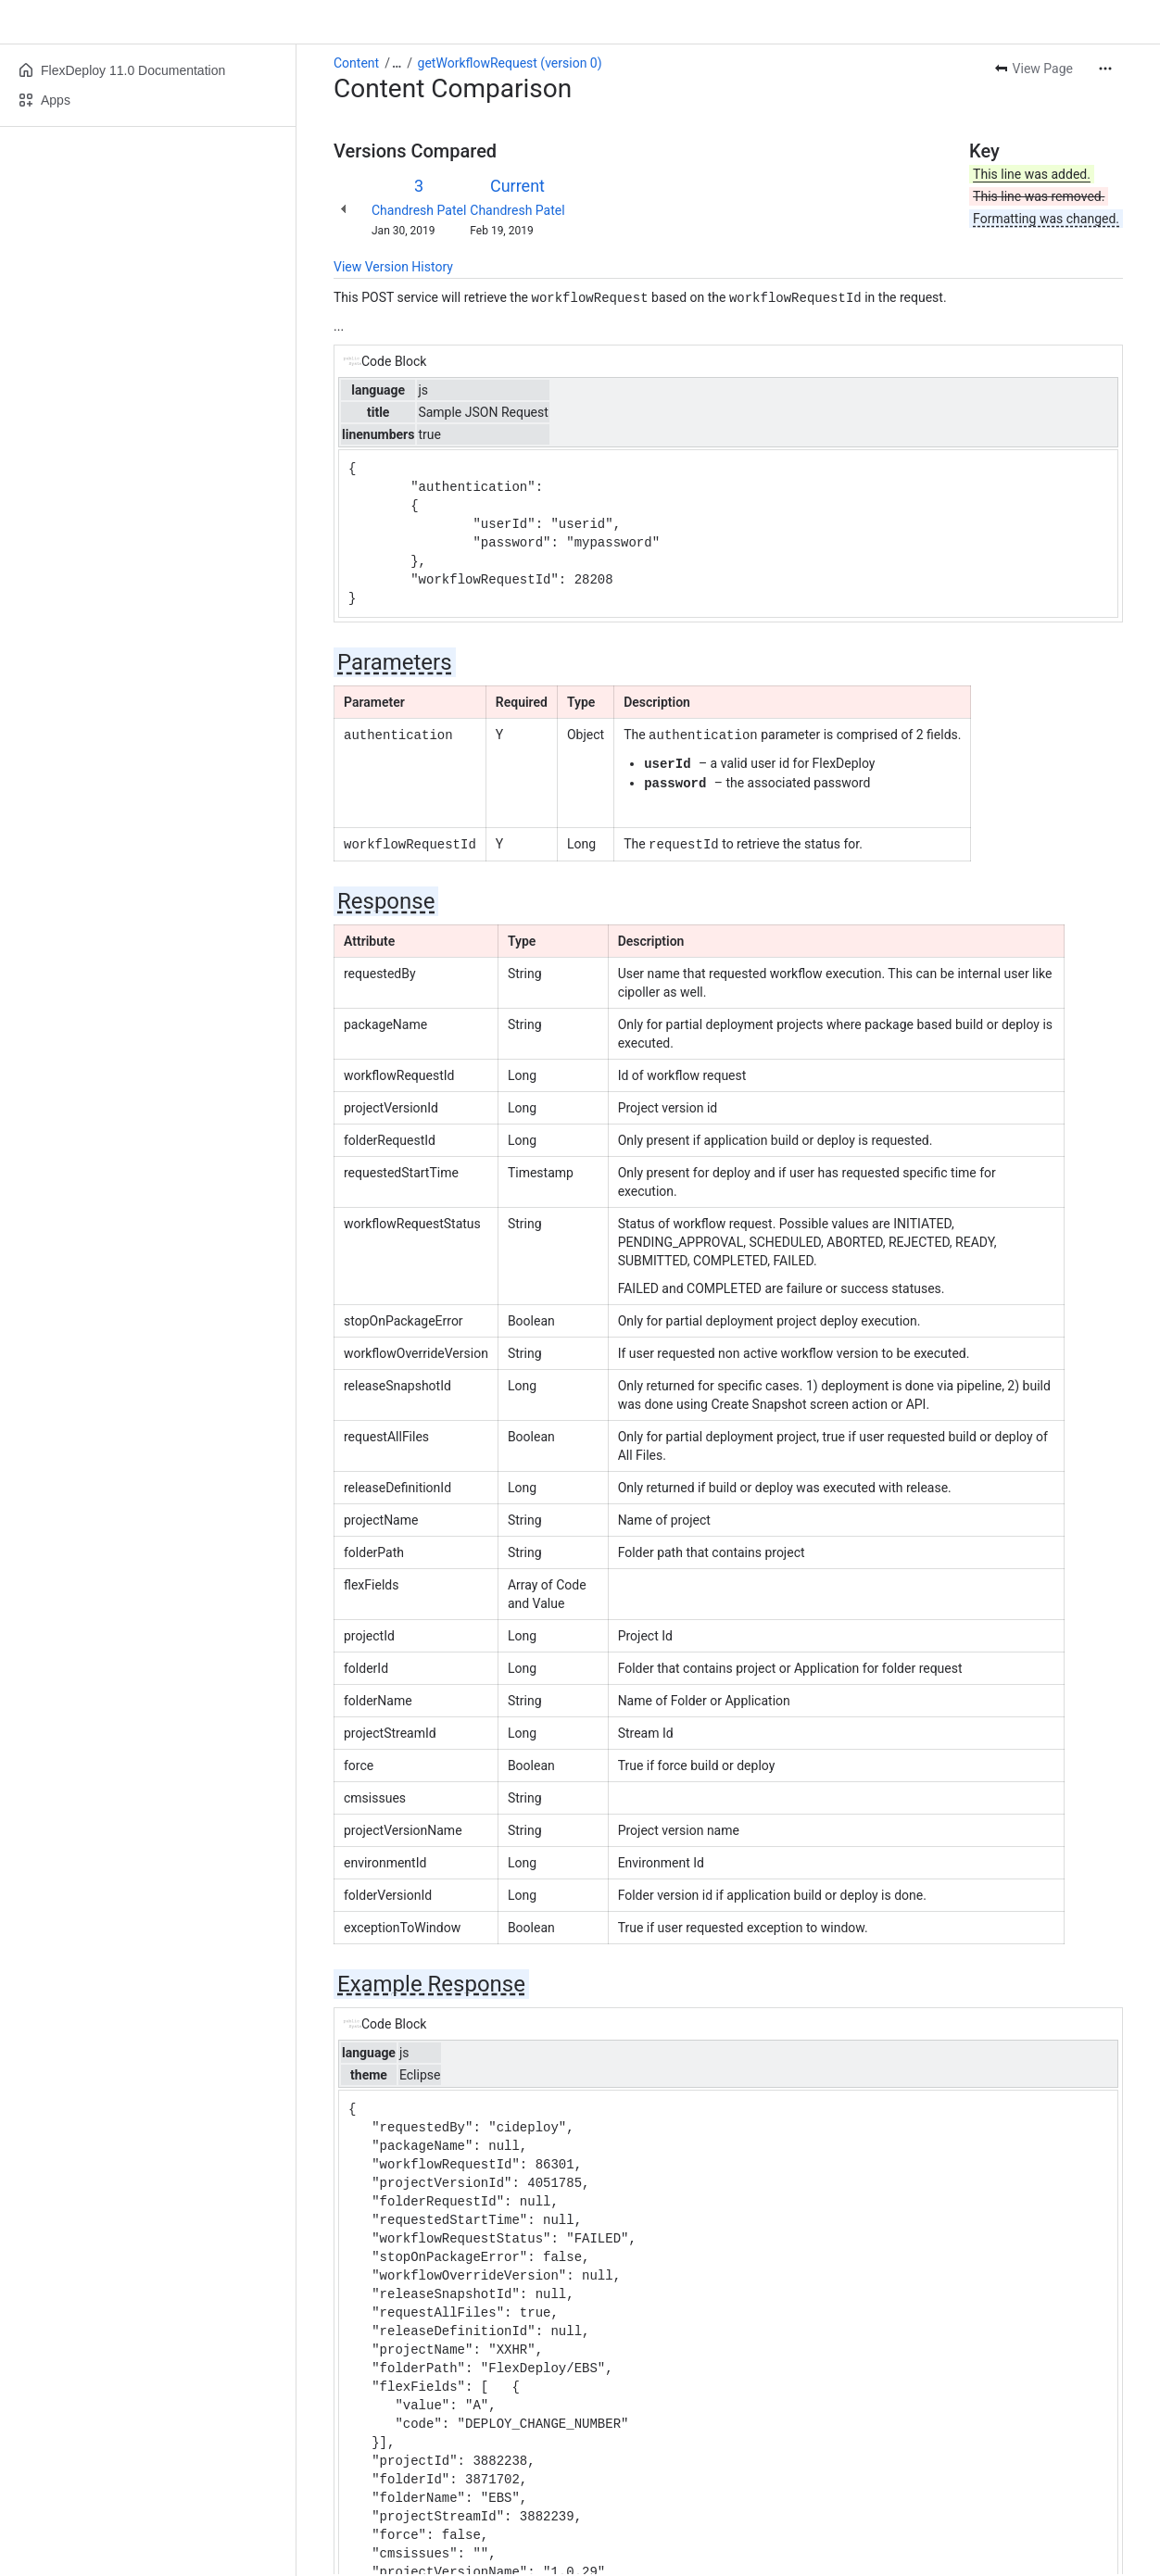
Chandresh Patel (419, 210)
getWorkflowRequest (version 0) (510, 63)
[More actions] (1105, 68)
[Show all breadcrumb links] (396, 63)
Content (356, 63)
